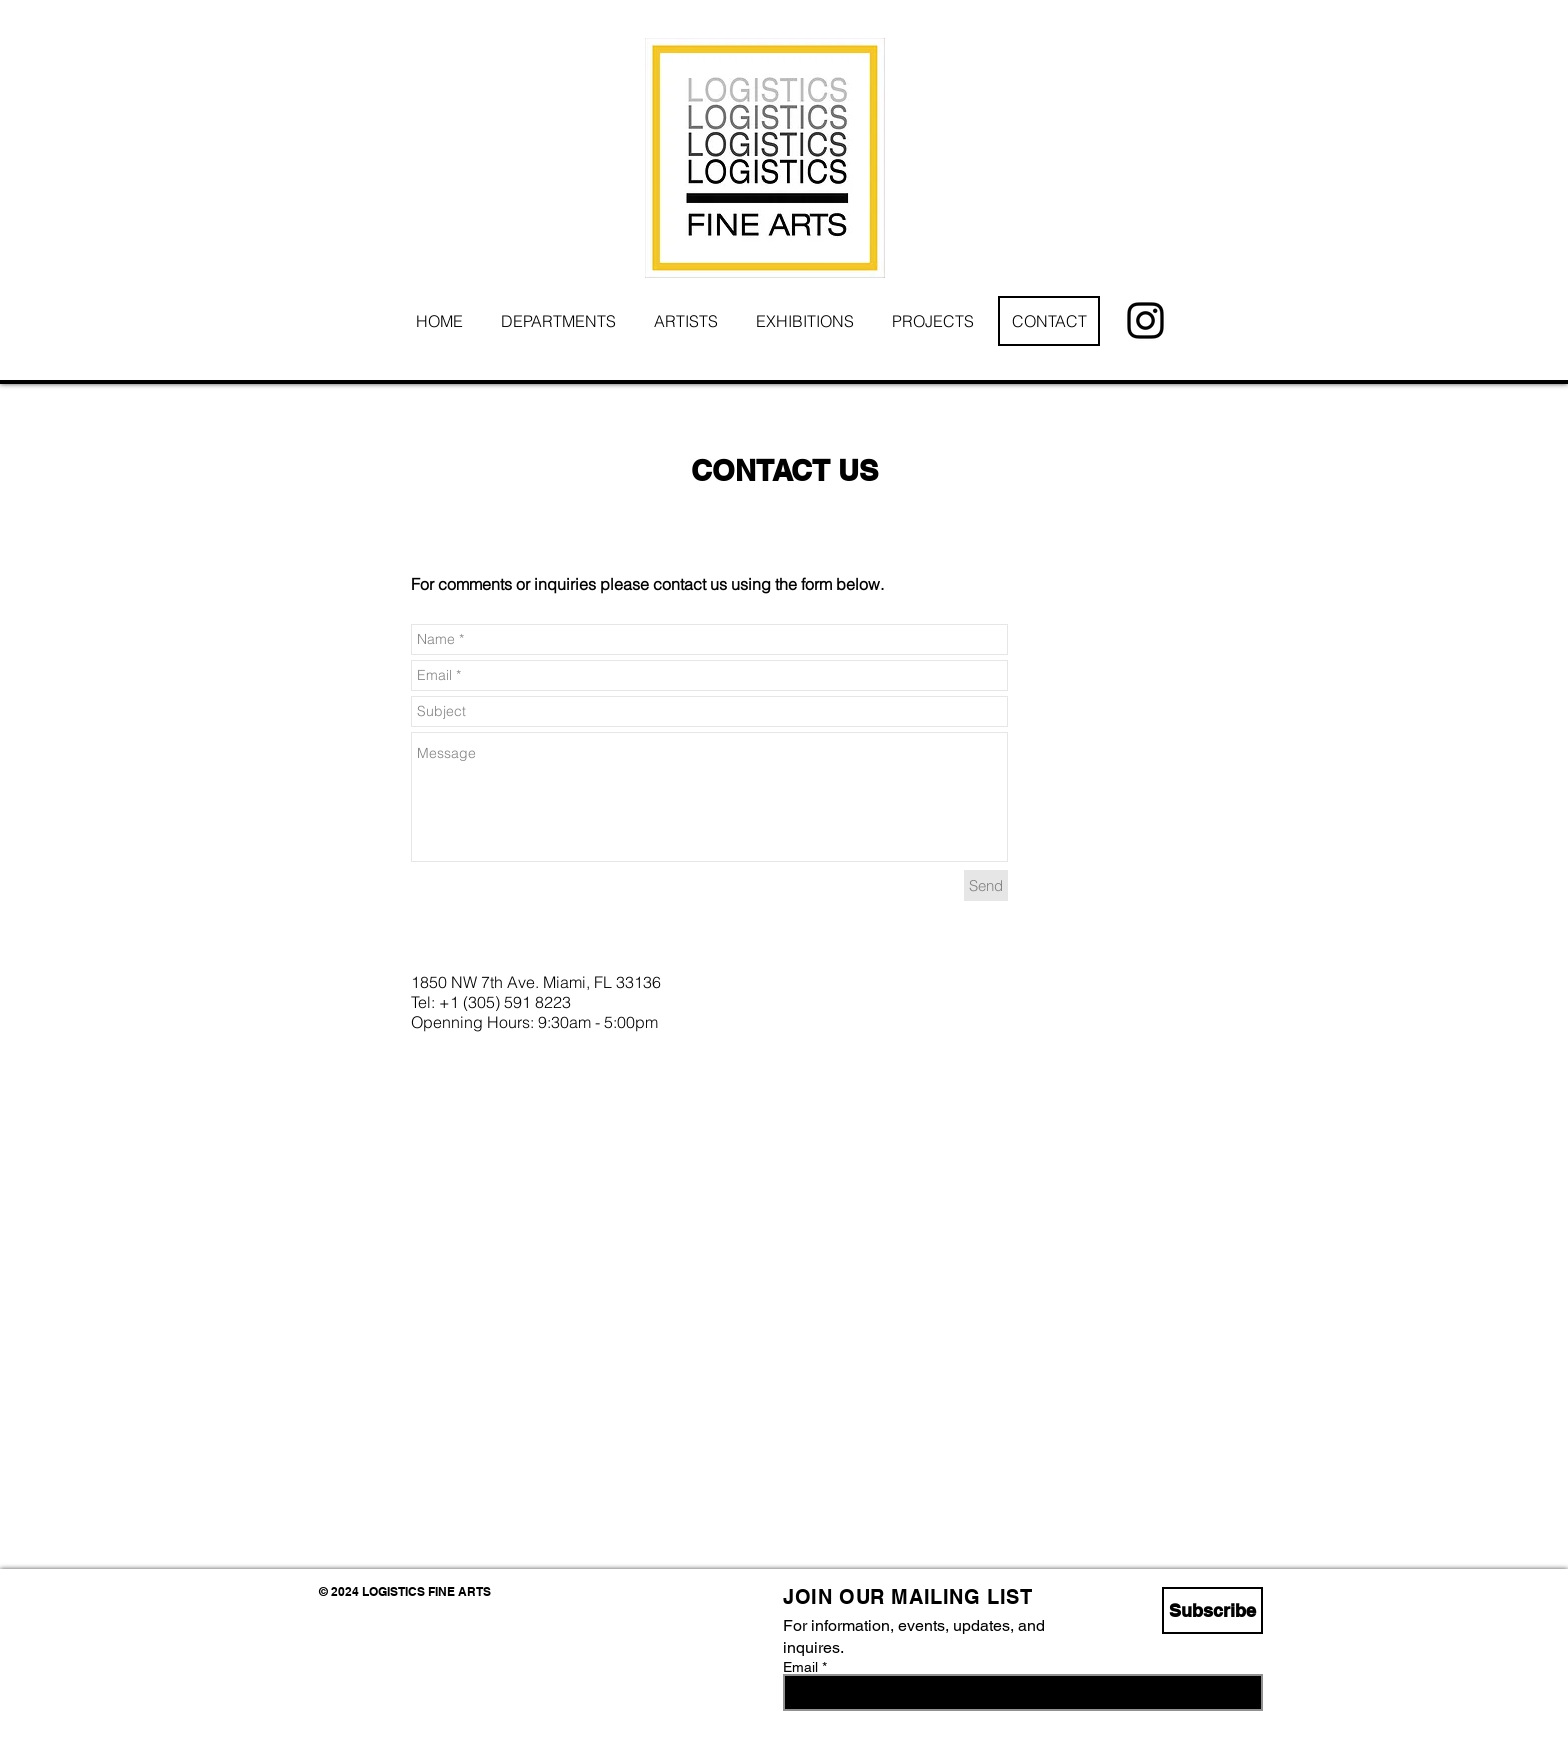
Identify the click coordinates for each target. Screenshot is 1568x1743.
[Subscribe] (1212, 1610)
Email (800, 1667)
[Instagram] (1145, 320)
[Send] (986, 885)
